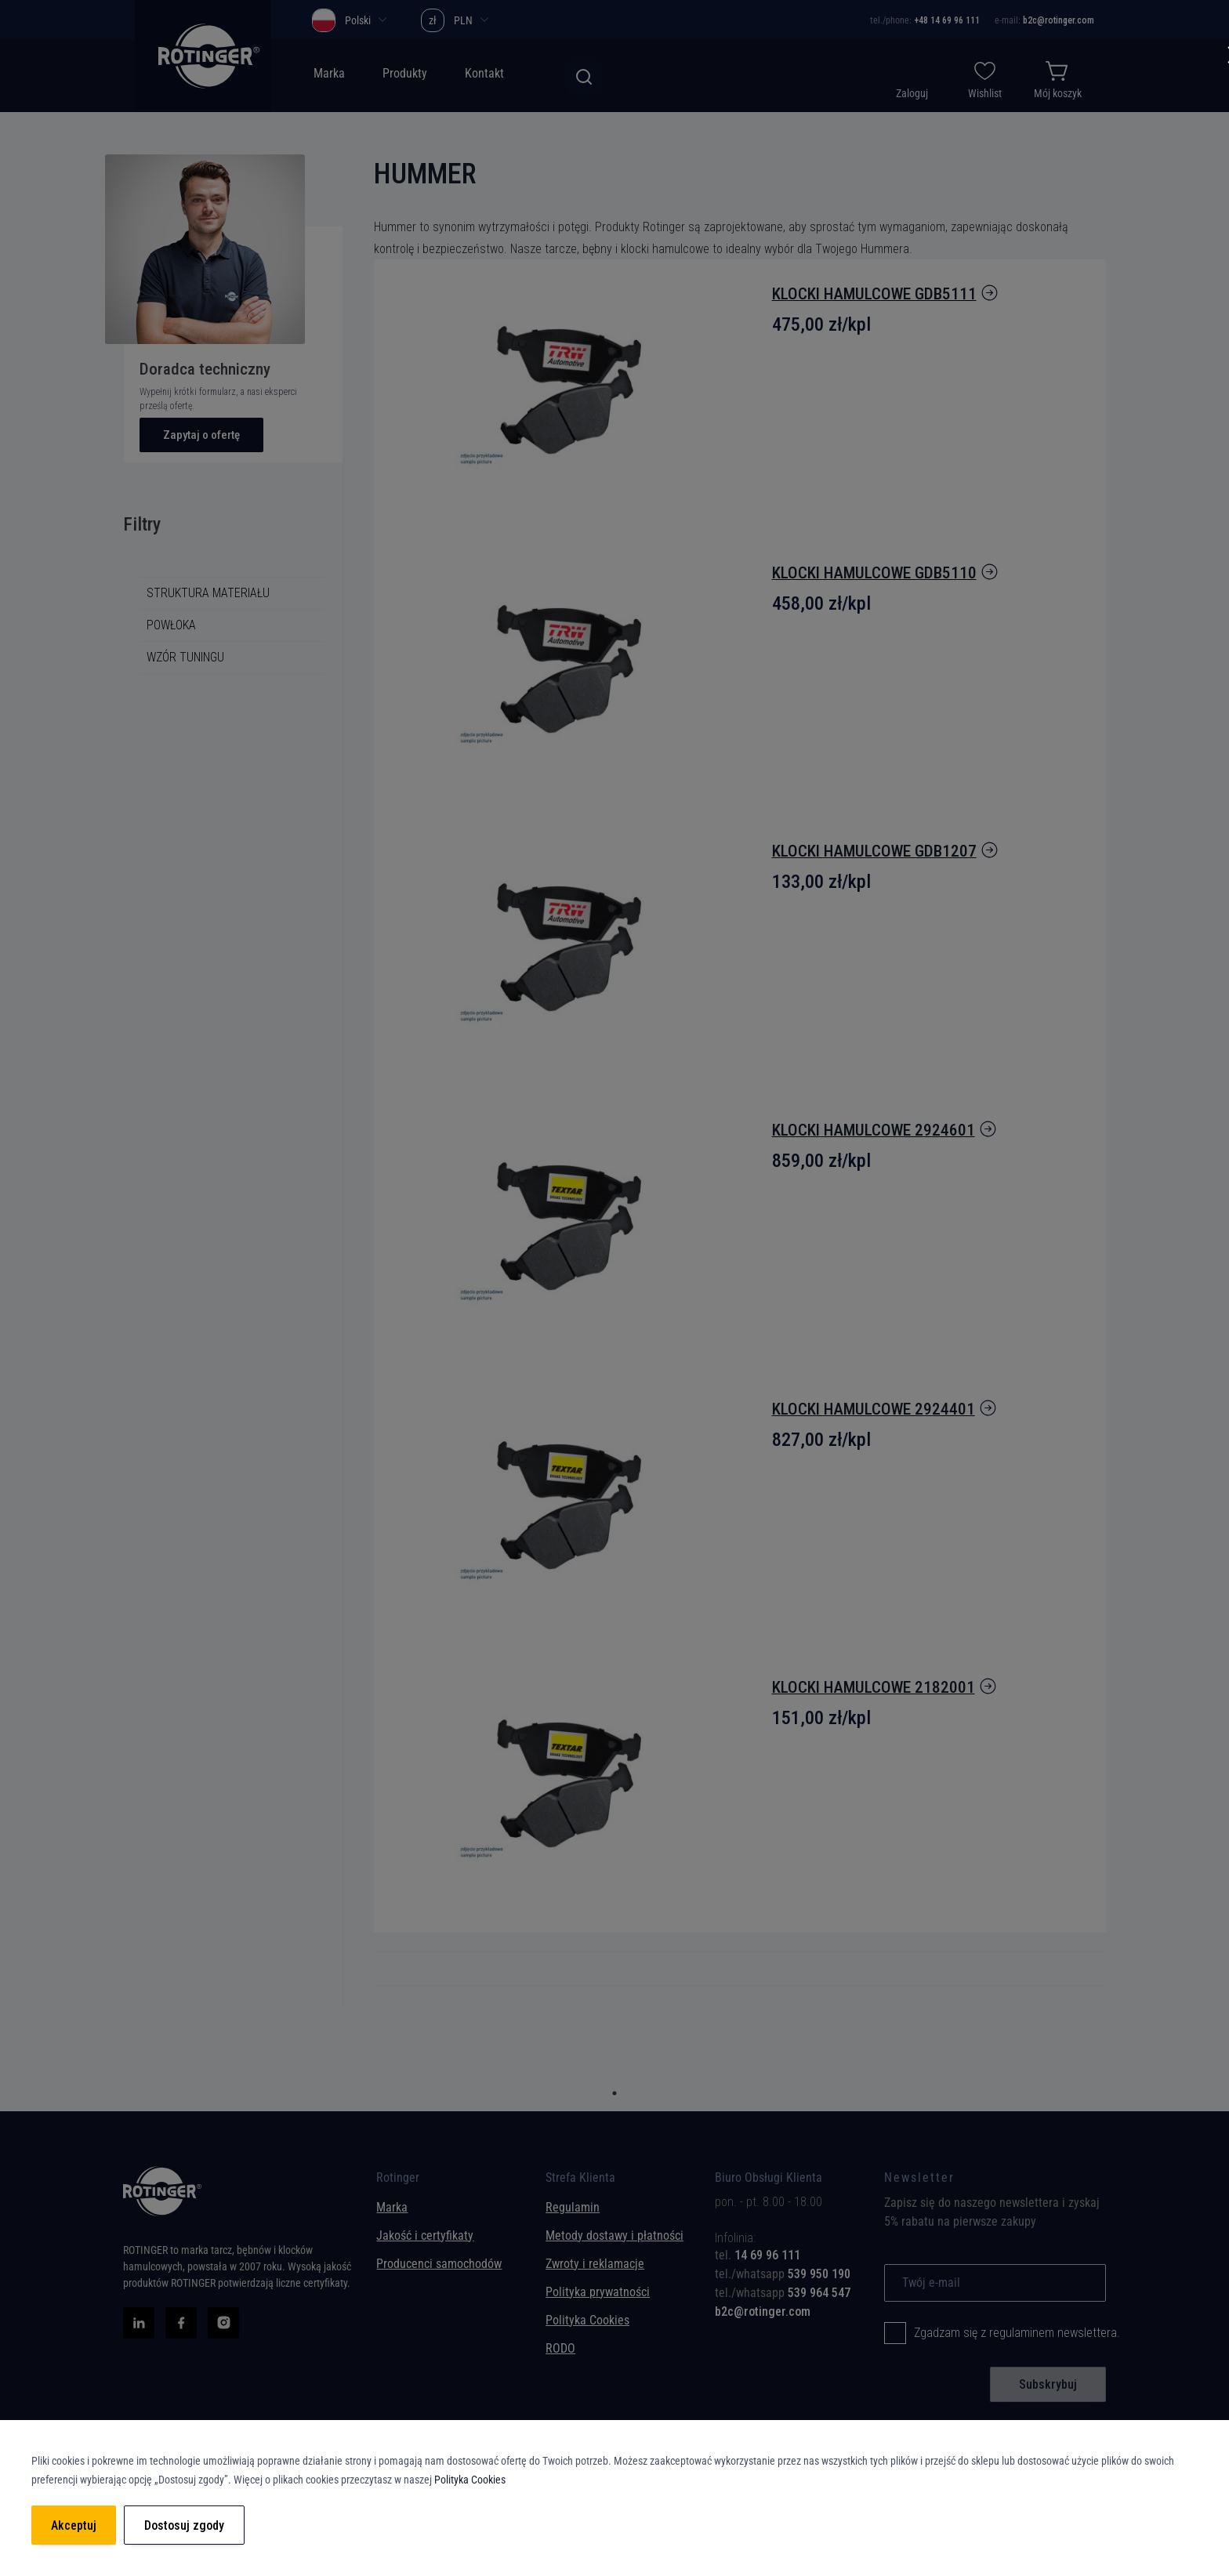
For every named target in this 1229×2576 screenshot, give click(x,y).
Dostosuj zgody (184, 2525)
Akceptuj (73, 2525)
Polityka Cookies (470, 2479)
